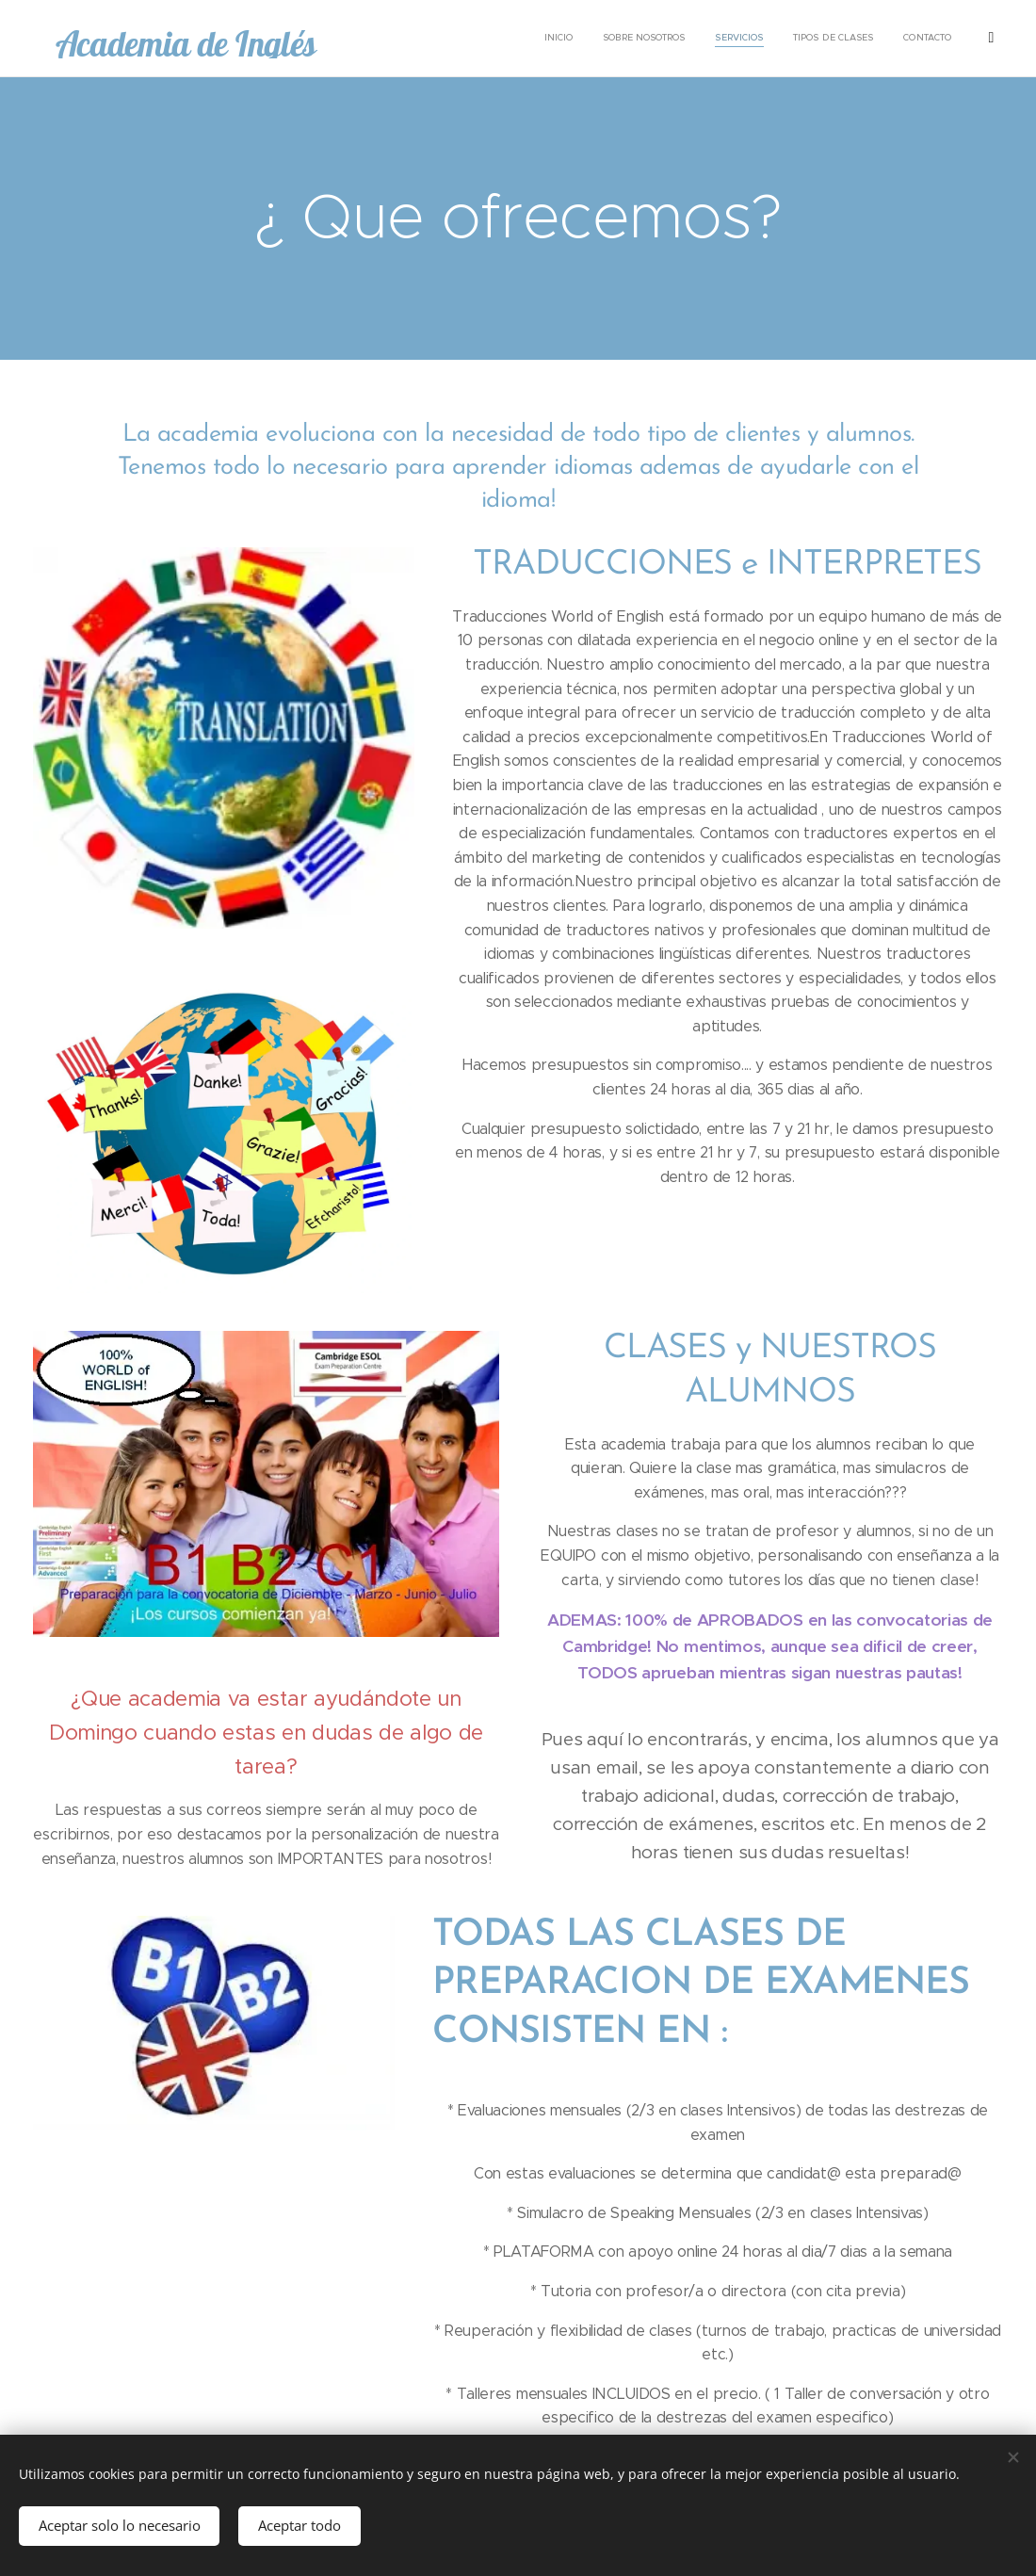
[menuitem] (556, 38)
